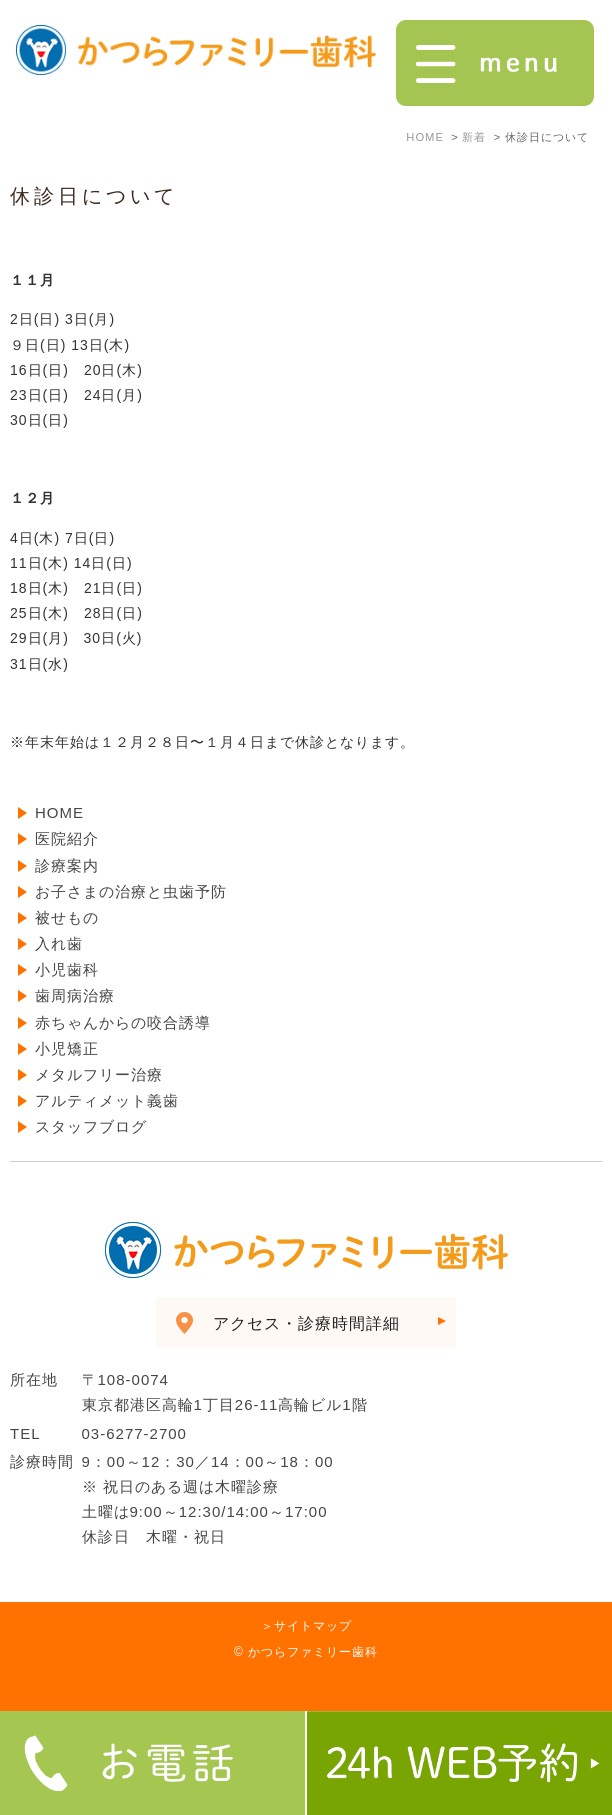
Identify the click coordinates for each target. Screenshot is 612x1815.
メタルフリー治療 (99, 1074)
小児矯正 (67, 1048)
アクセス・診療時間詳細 (306, 1323)
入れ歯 (59, 943)
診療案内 (67, 865)
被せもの (67, 917)
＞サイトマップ (306, 1626)
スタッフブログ (91, 1126)
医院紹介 (67, 838)
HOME (59, 812)
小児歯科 (67, 969)
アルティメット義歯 (107, 1100)
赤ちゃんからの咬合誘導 (123, 1022)
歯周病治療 (75, 995)
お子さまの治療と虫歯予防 (131, 891)
